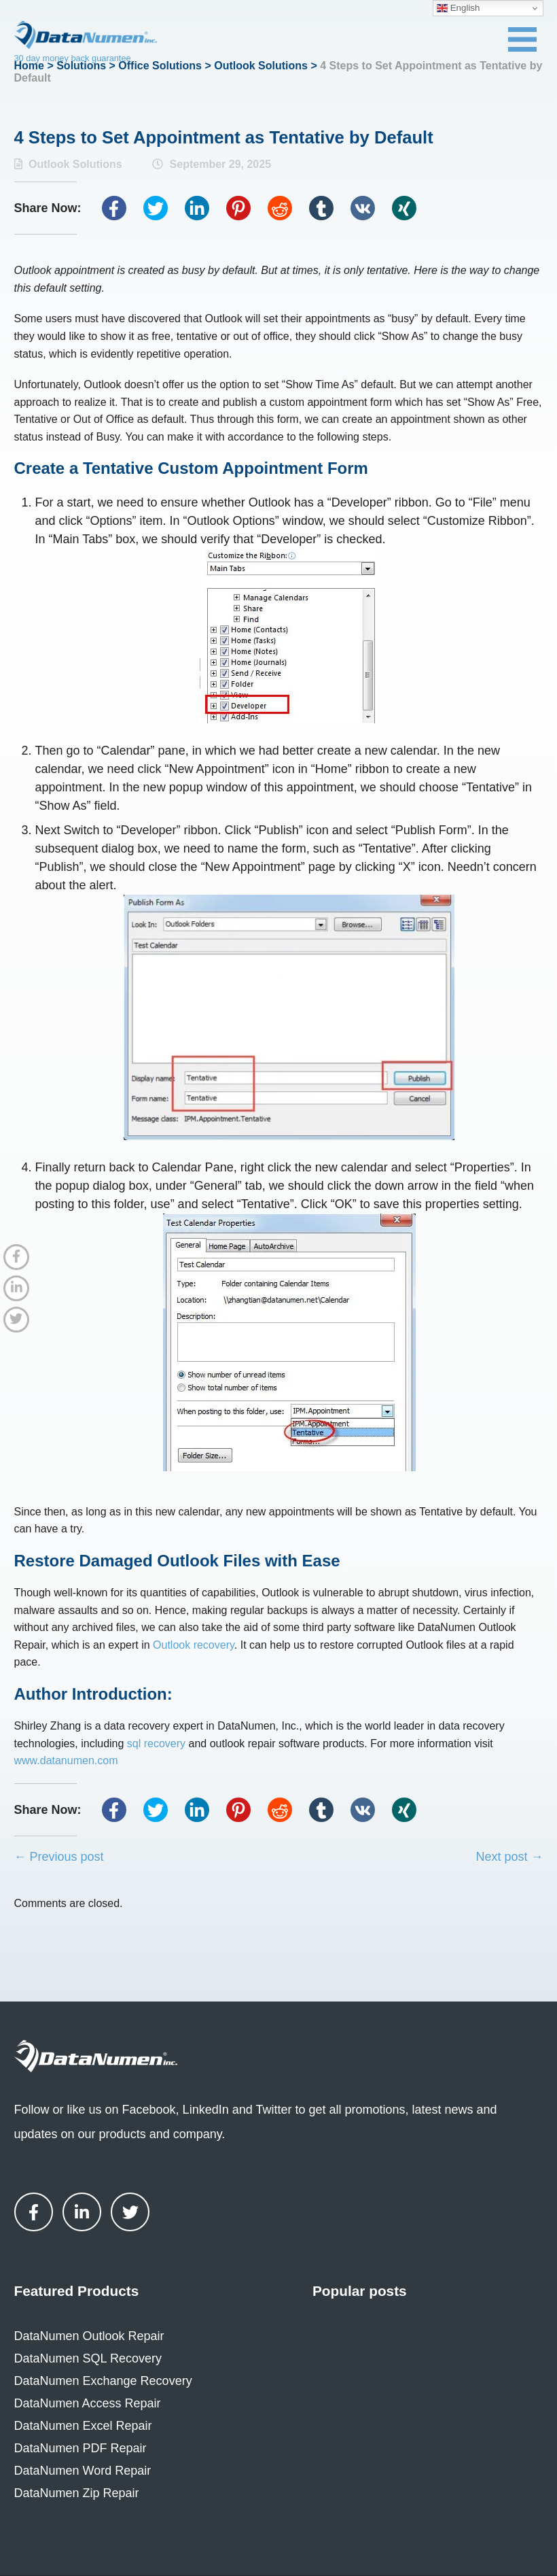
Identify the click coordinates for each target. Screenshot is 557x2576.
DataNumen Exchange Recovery (103, 2381)
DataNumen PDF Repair (80, 2448)
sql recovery (156, 1743)
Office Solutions (160, 65)
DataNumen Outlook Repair (89, 2336)
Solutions (81, 65)
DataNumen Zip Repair (76, 2493)
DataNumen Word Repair (82, 2470)
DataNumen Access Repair (87, 2403)
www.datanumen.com (66, 1760)
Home (29, 65)
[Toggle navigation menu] (522, 39)
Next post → (509, 1857)
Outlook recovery (193, 1645)
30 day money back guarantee (72, 58)
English (458, 8)
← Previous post (59, 1857)
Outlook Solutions (261, 65)
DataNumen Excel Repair (83, 2426)
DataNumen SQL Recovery (88, 2358)
